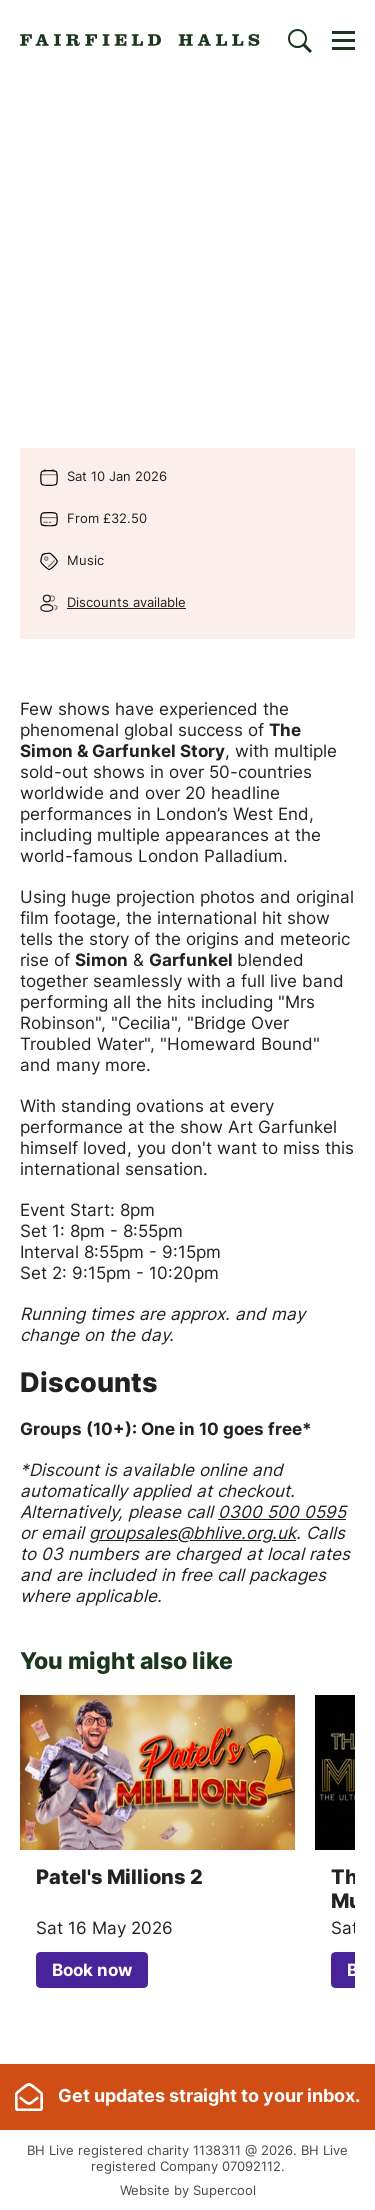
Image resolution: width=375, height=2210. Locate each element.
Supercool (224, 2190)
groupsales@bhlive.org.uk (192, 1533)
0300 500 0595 (282, 1512)
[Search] (300, 41)
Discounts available (126, 602)
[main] (187, 1072)
